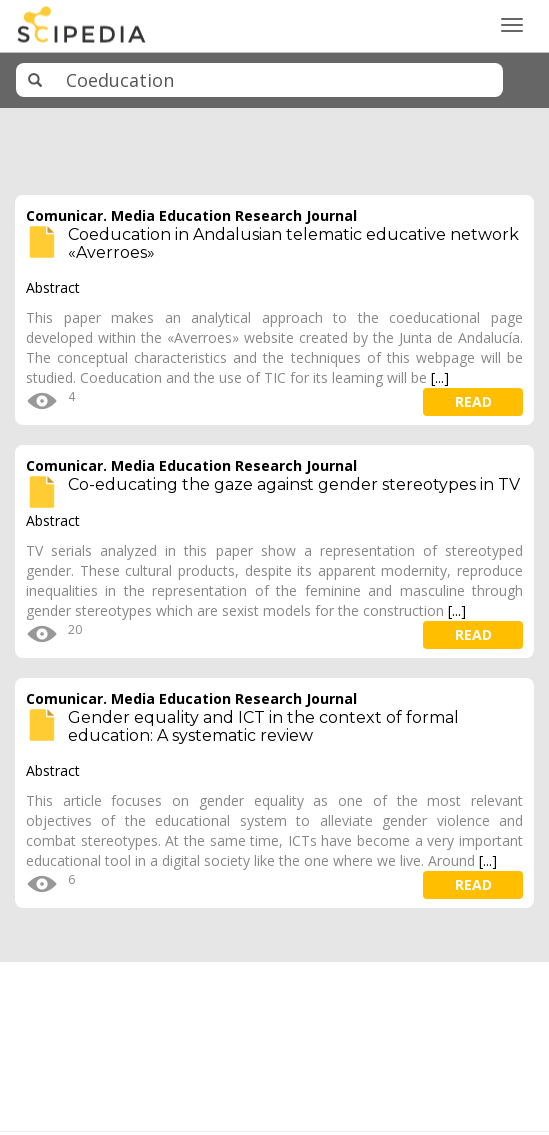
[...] (440, 377)
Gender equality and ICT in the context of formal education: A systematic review (263, 726)
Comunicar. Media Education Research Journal (191, 215)
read (473, 401)
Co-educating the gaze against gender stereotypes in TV (294, 484)
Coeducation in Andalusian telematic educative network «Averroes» (293, 243)
